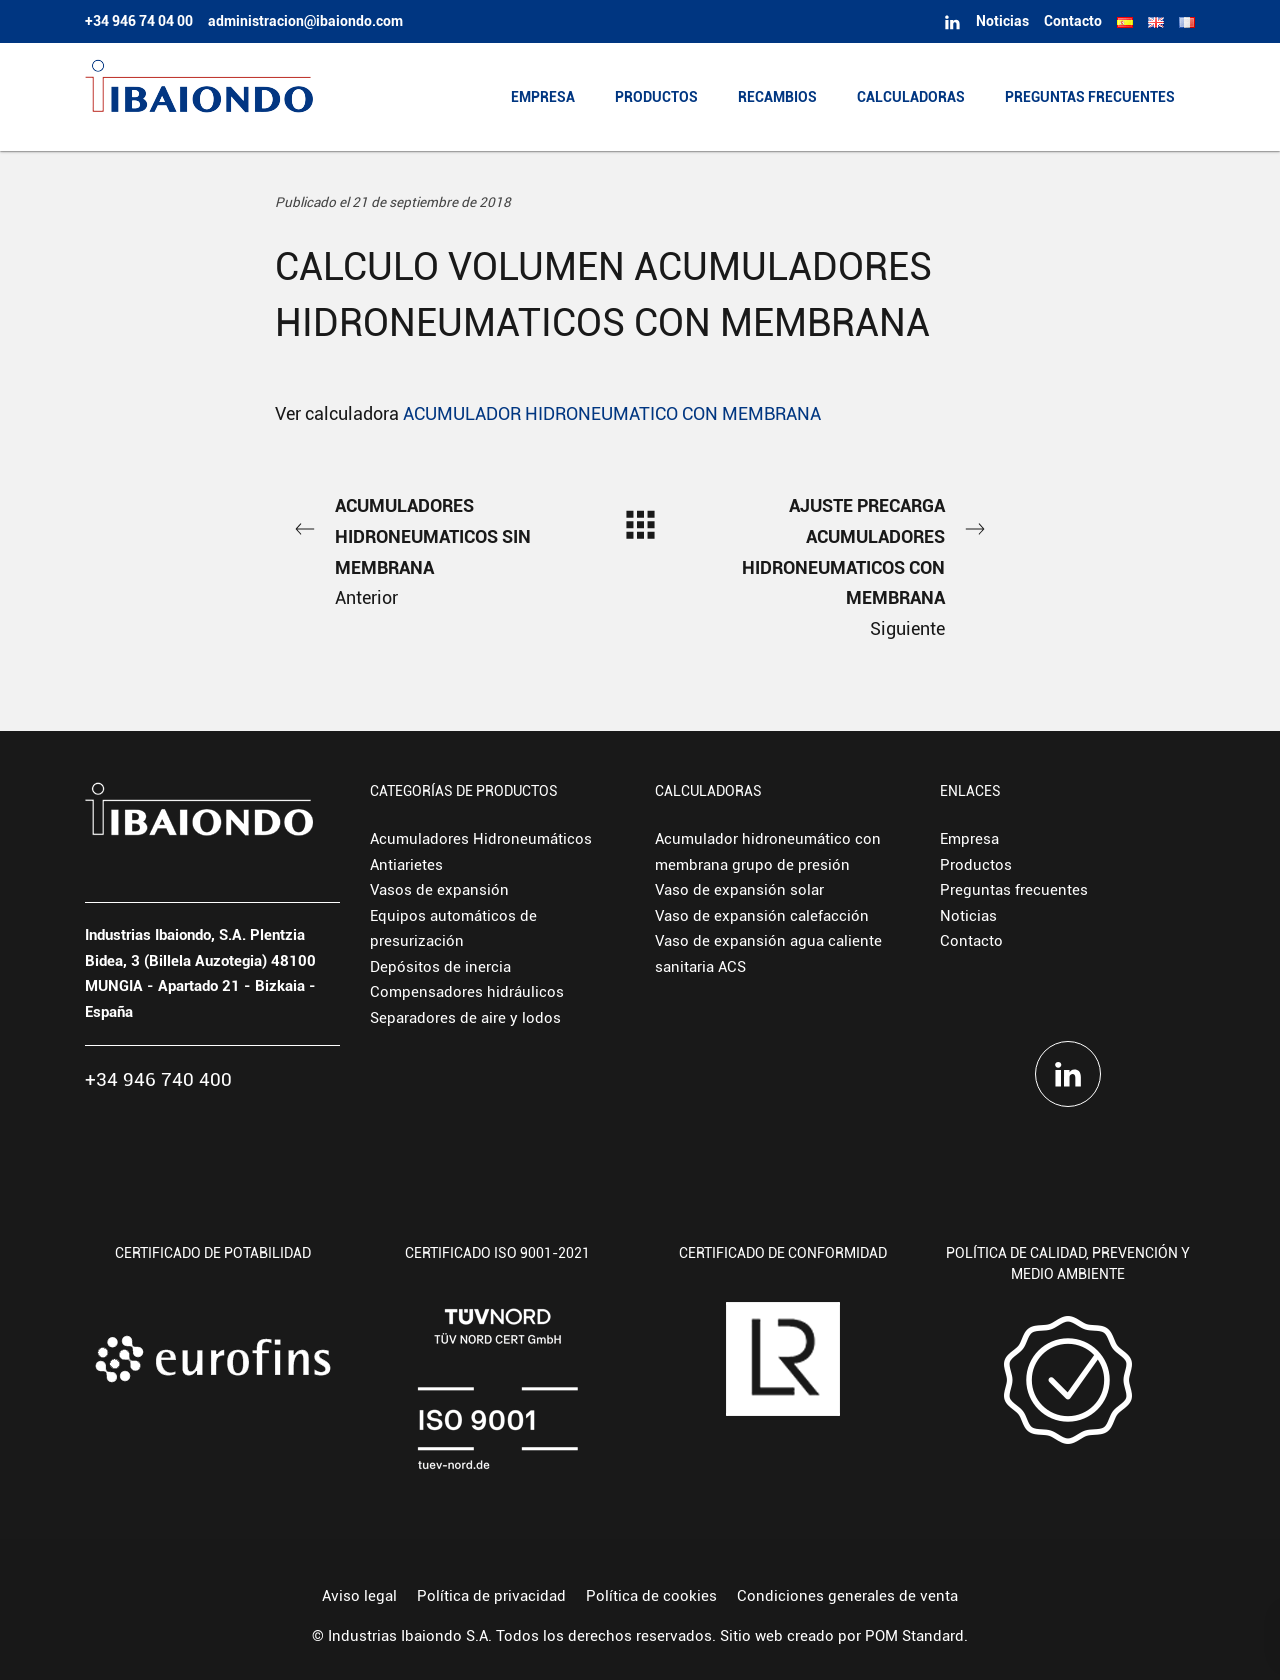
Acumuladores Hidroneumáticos (481, 839)
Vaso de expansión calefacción (762, 916)
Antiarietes (406, 865)
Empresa (969, 839)
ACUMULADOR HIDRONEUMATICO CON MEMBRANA (612, 413)
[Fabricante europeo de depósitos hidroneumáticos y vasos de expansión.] (199, 97)
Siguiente (860, 564)
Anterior (420, 549)
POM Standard (914, 1636)
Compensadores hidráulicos (467, 992)
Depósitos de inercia (440, 967)
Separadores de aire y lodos (465, 1018)
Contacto (971, 941)
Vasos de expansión (439, 890)
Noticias (968, 916)
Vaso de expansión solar (739, 890)
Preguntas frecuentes (1014, 890)
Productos (976, 865)
